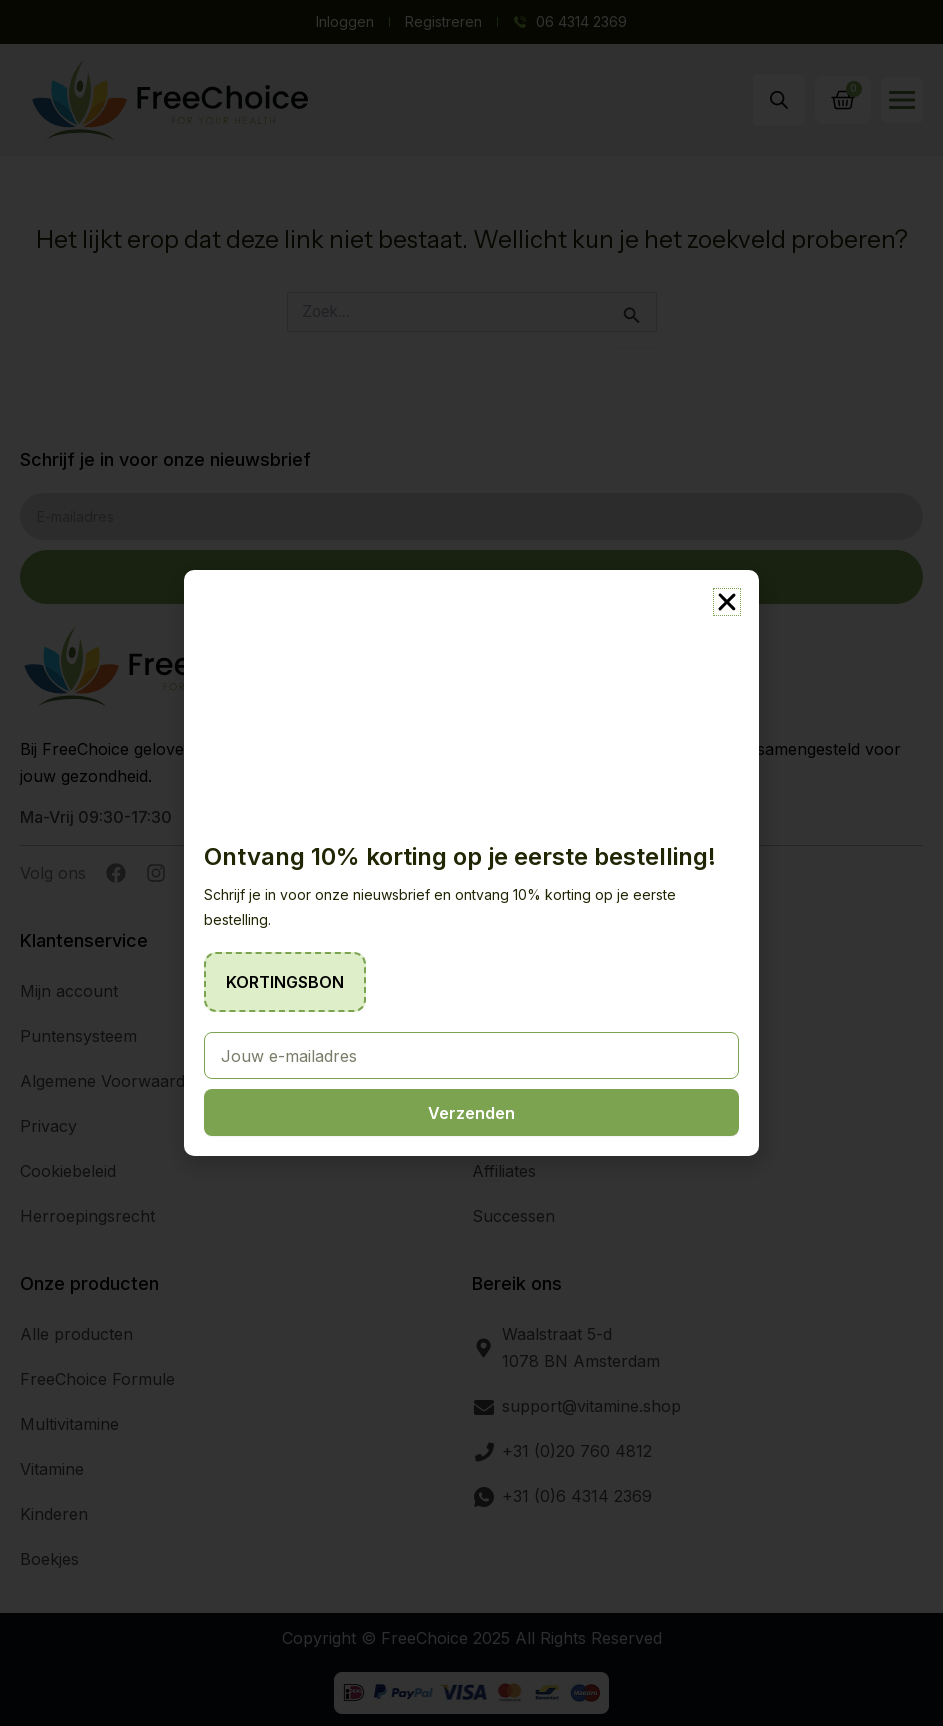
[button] (727, 602)
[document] (471, 863)
